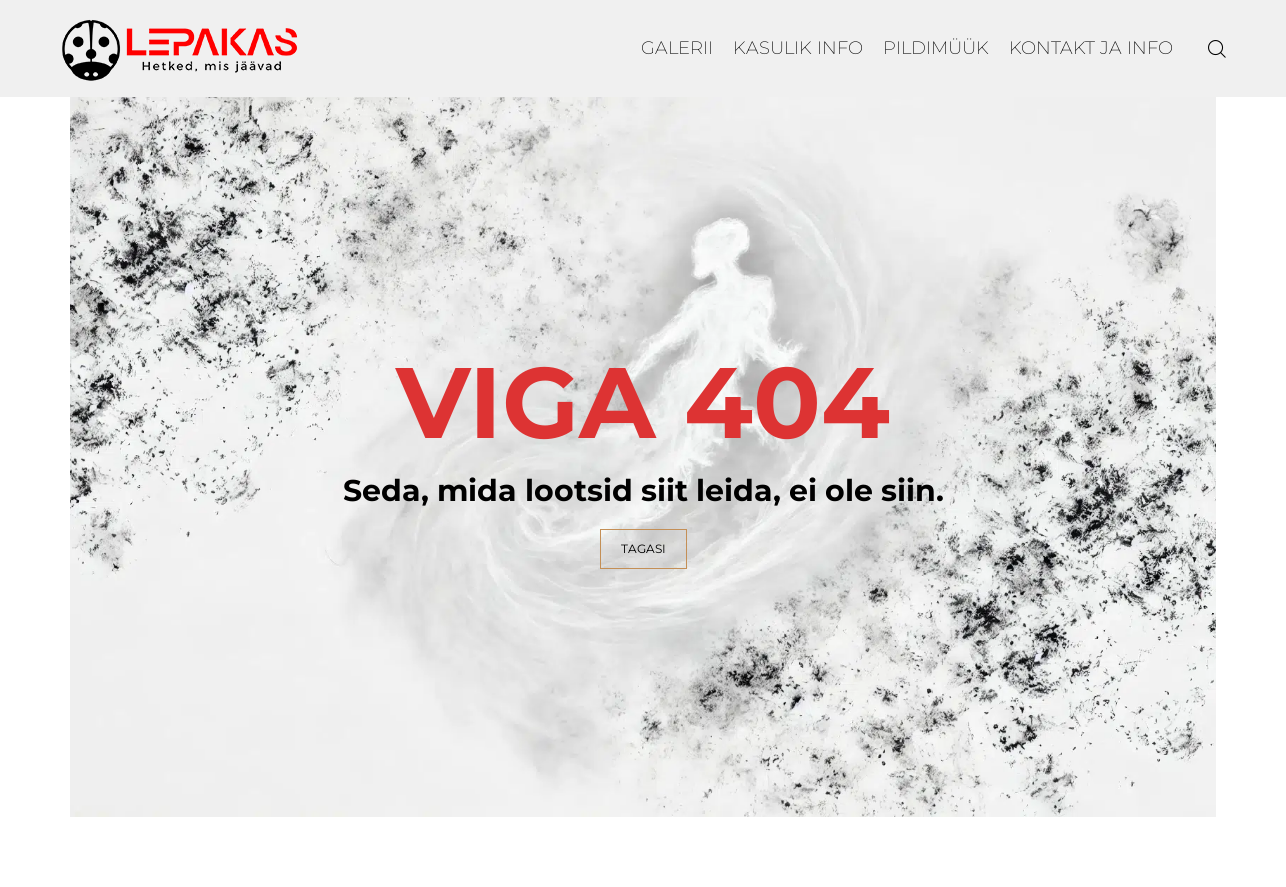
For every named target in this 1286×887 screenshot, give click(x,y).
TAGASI (643, 548)
